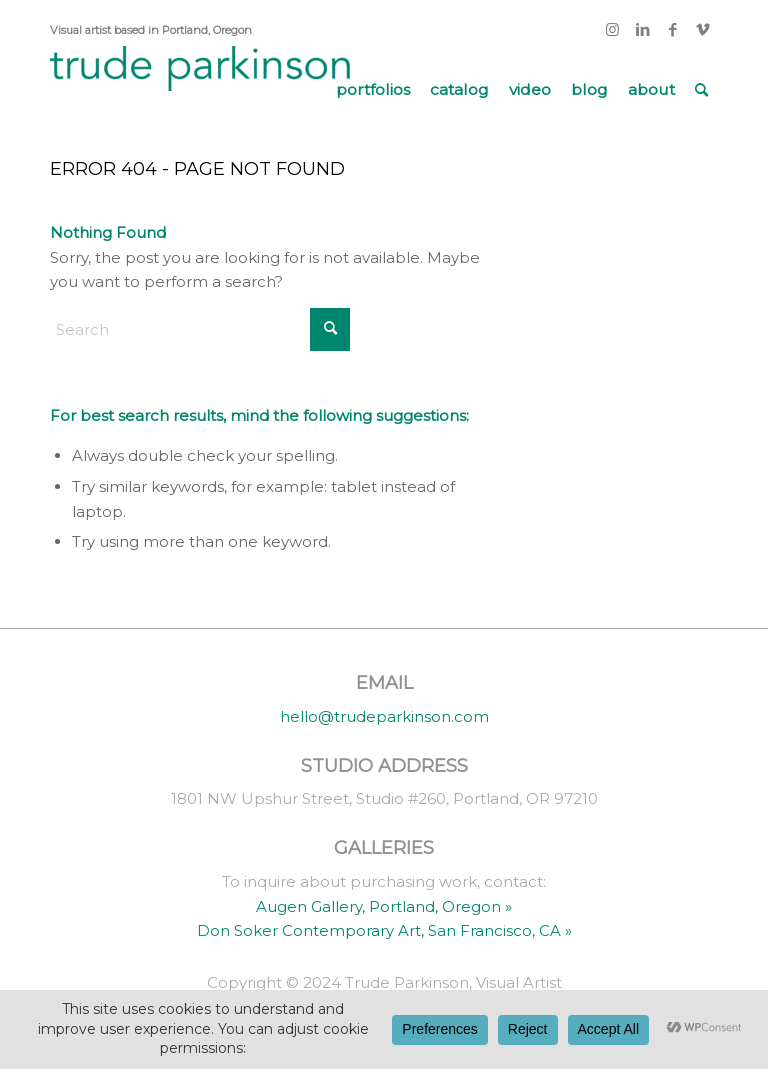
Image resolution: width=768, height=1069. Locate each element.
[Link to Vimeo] (703, 30)
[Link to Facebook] (672, 30)
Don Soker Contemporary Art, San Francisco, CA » (384, 930)
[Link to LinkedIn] (642, 30)
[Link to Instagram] (612, 30)
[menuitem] (373, 90)
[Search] (701, 90)
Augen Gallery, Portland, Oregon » (384, 906)
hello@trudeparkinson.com (384, 716)
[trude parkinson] (200, 90)
